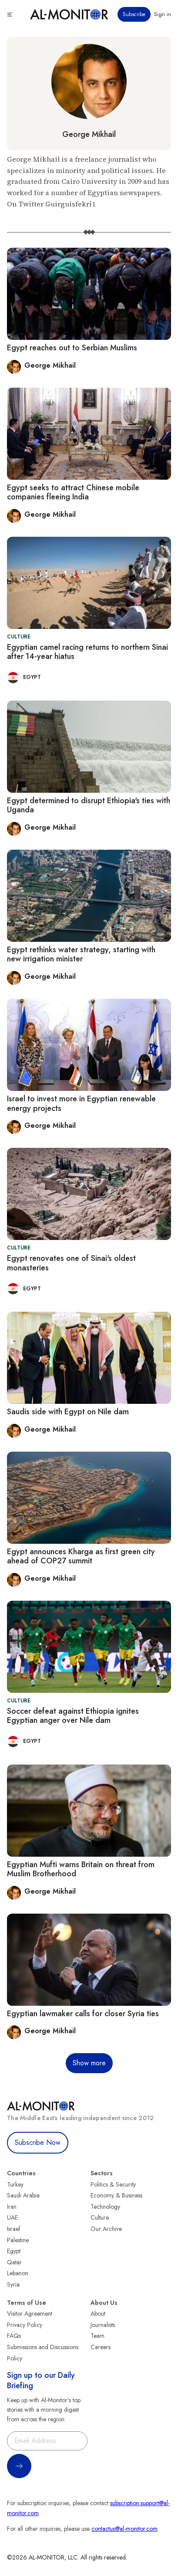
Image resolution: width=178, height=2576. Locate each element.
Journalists (103, 2324)
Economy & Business (116, 2195)
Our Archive (106, 2228)
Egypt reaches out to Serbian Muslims (72, 347)
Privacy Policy (24, 2324)
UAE (12, 2217)
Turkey (15, 2184)
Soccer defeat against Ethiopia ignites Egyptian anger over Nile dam (73, 1715)
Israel (13, 2228)
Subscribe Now (37, 2142)
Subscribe (134, 14)
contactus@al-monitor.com (124, 2528)
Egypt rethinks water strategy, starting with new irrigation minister (81, 954)
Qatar (14, 2262)
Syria (13, 2284)
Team (97, 2335)
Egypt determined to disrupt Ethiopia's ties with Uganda (88, 805)
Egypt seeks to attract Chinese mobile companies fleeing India (73, 492)
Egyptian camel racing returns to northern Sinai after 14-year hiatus (87, 652)
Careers (101, 2347)
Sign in (162, 14)
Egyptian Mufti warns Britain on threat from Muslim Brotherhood (80, 1869)
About (98, 2313)
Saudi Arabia (23, 2195)
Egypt (13, 2251)
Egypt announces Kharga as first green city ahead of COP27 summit (81, 1556)
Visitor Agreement (29, 2313)
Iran (12, 2206)
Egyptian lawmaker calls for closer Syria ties (83, 2013)
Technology (105, 2206)
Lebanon (17, 2273)
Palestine (18, 2240)
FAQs (14, 2335)
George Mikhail (89, 134)
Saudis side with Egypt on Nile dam (68, 1411)
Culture (100, 2217)
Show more (89, 2063)
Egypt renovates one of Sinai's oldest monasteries (71, 1263)
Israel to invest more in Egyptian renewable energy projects (81, 1103)
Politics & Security (113, 2184)
